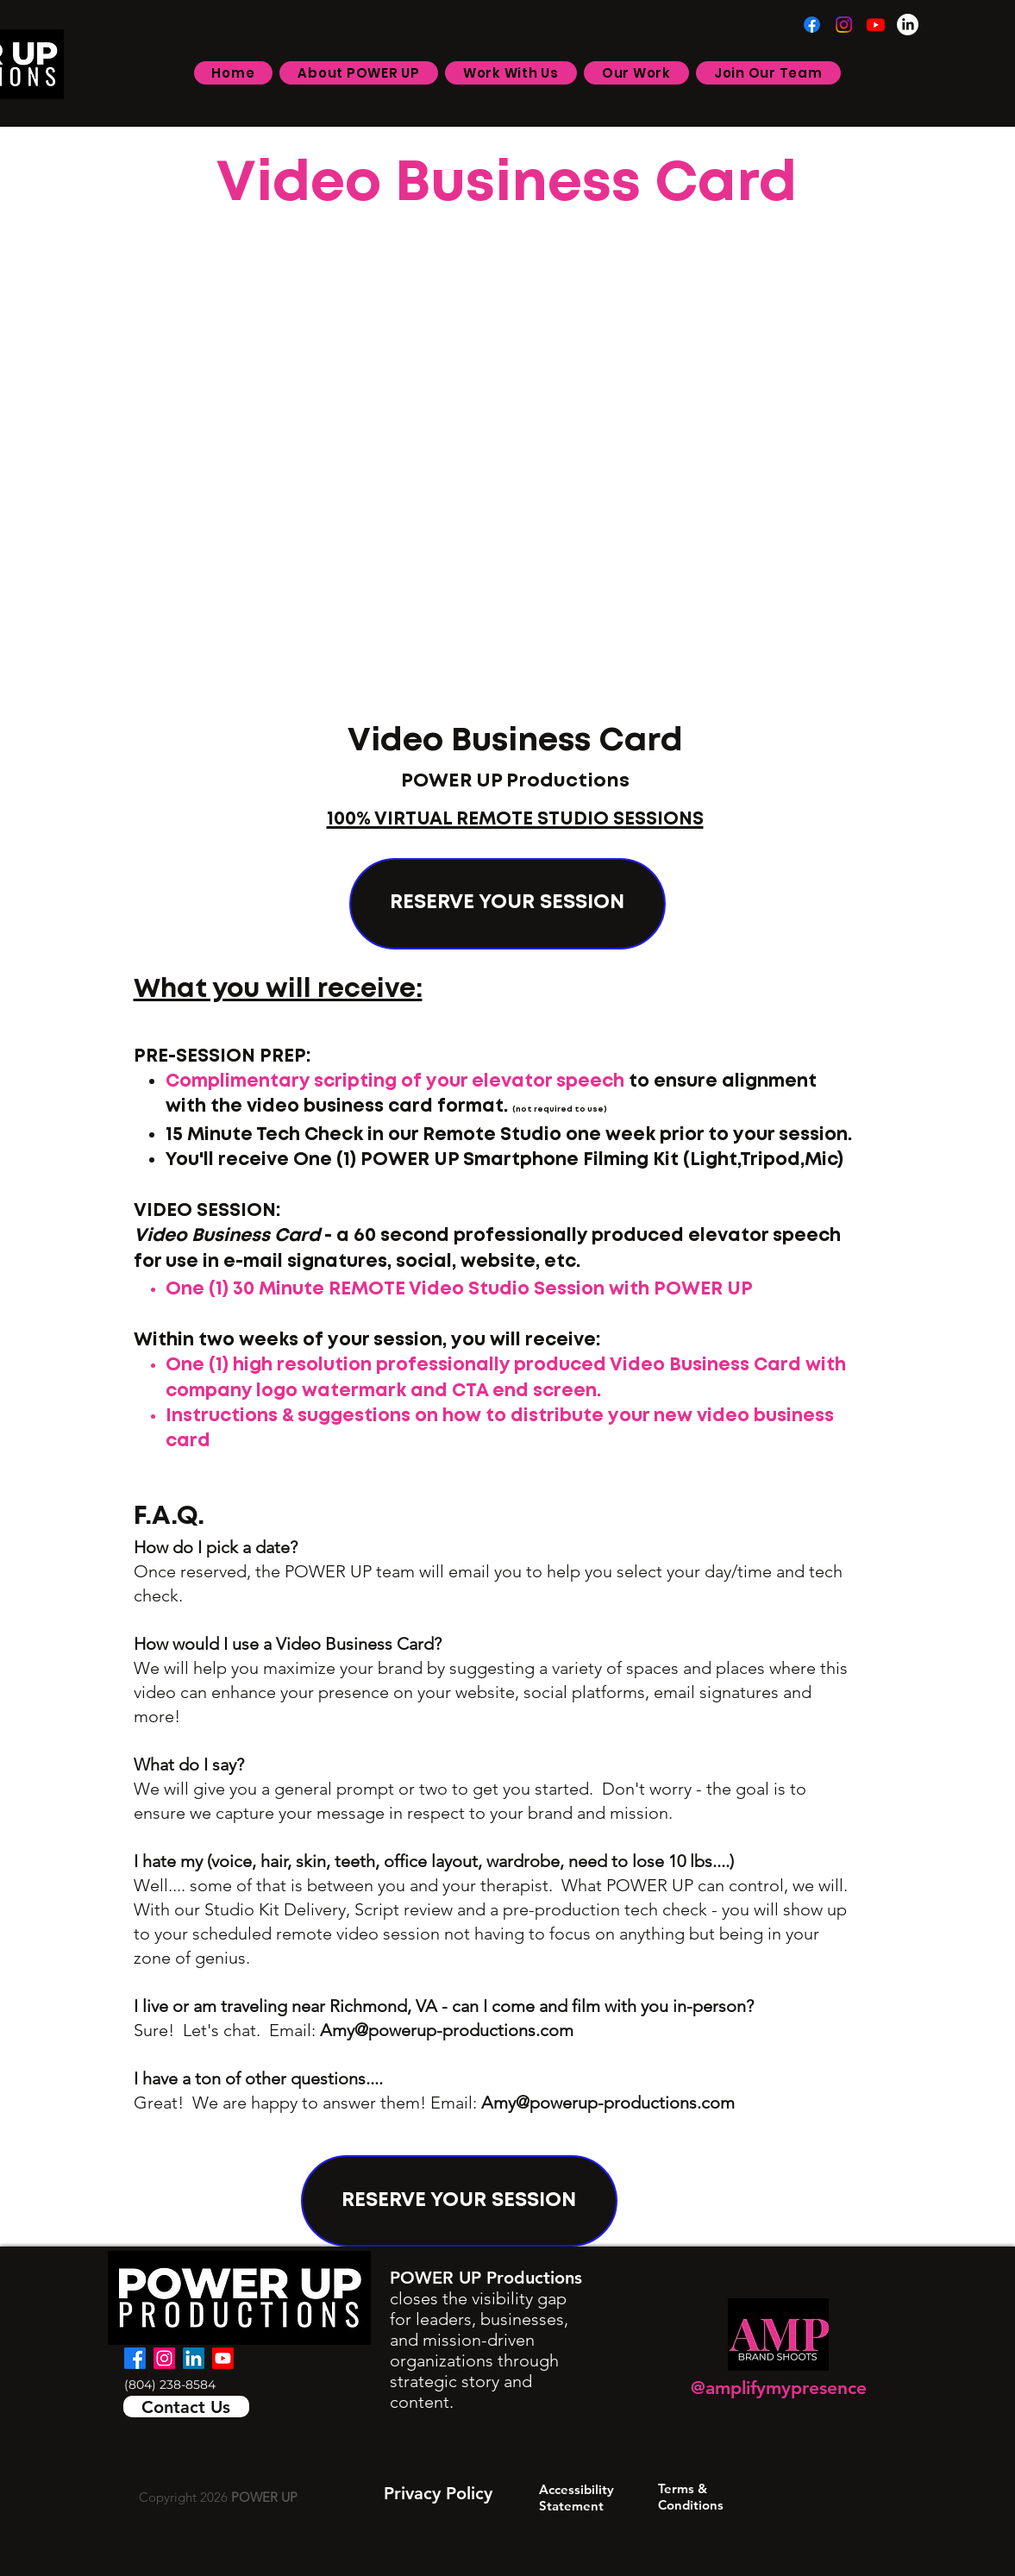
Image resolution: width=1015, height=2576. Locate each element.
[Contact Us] (186, 2406)
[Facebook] (812, 24)
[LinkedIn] (907, 24)
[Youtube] (876, 24)
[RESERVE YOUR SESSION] (507, 904)
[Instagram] (844, 24)
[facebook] (135, 2358)
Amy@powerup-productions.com (446, 2030)
